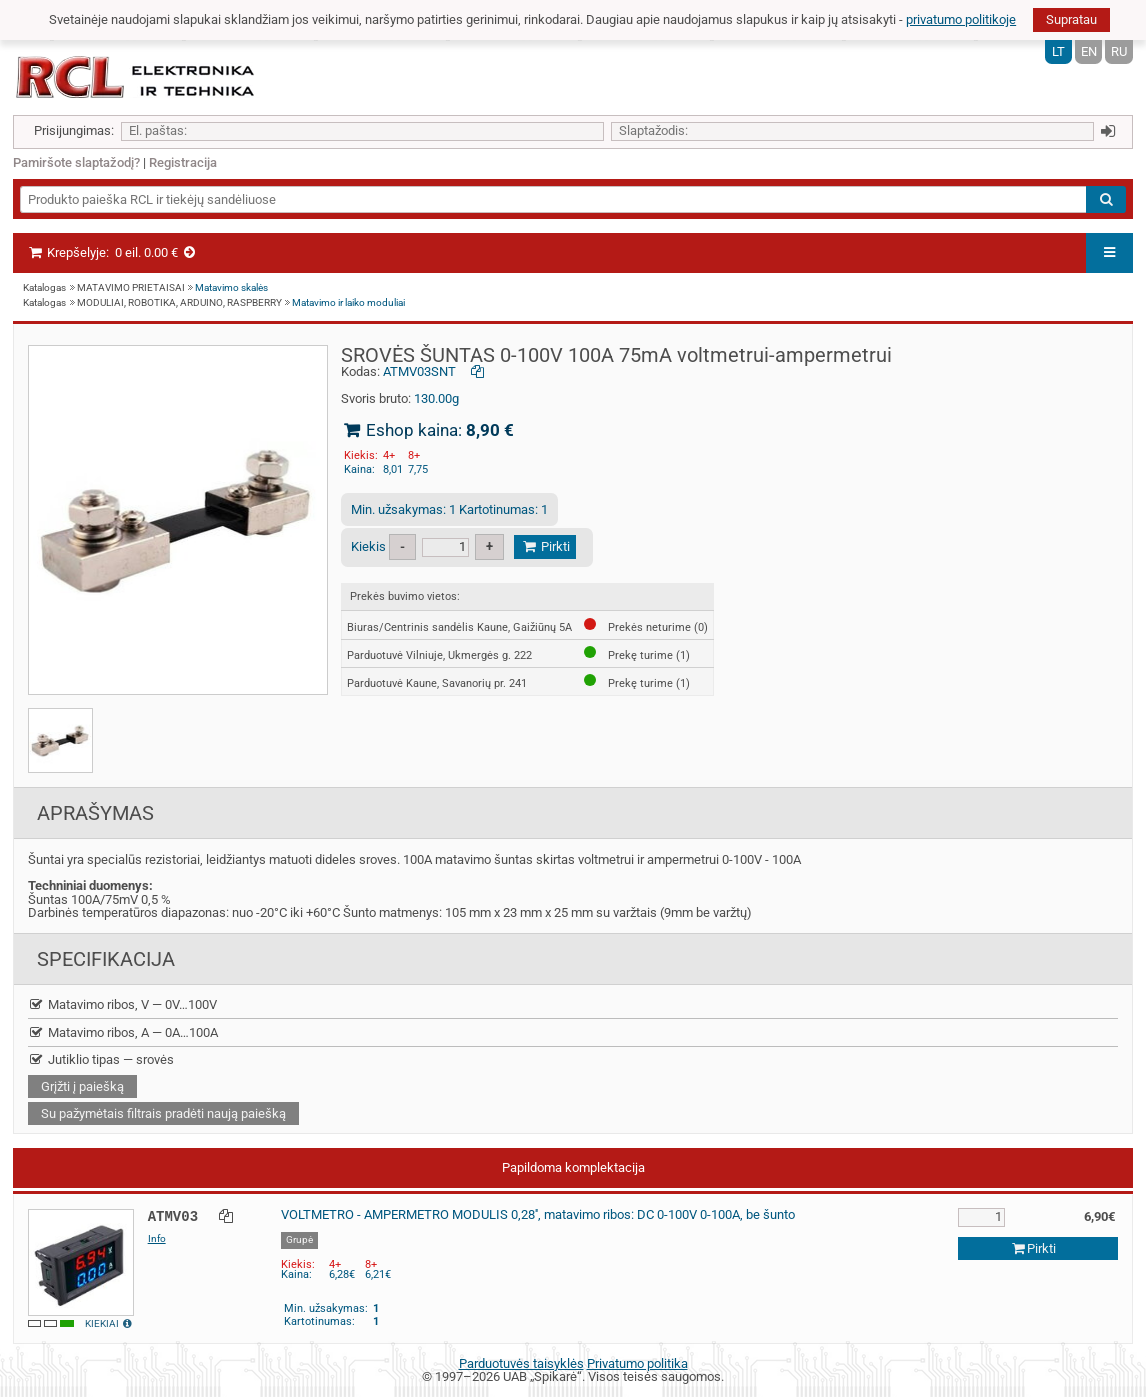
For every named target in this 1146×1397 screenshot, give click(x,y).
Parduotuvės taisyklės (521, 1363)
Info (157, 1239)
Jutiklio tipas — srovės (101, 1059)
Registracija (183, 162)
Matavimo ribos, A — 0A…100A (123, 1032)
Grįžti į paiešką (82, 1086)
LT (1058, 51)
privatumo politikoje (961, 19)
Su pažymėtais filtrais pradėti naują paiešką (163, 1113)
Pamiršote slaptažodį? (76, 162)
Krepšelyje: (112, 252)
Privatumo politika (637, 1363)
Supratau (1071, 19)
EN (1089, 51)
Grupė (299, 1239)
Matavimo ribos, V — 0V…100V (122, 1004)
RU (1119, 51)
